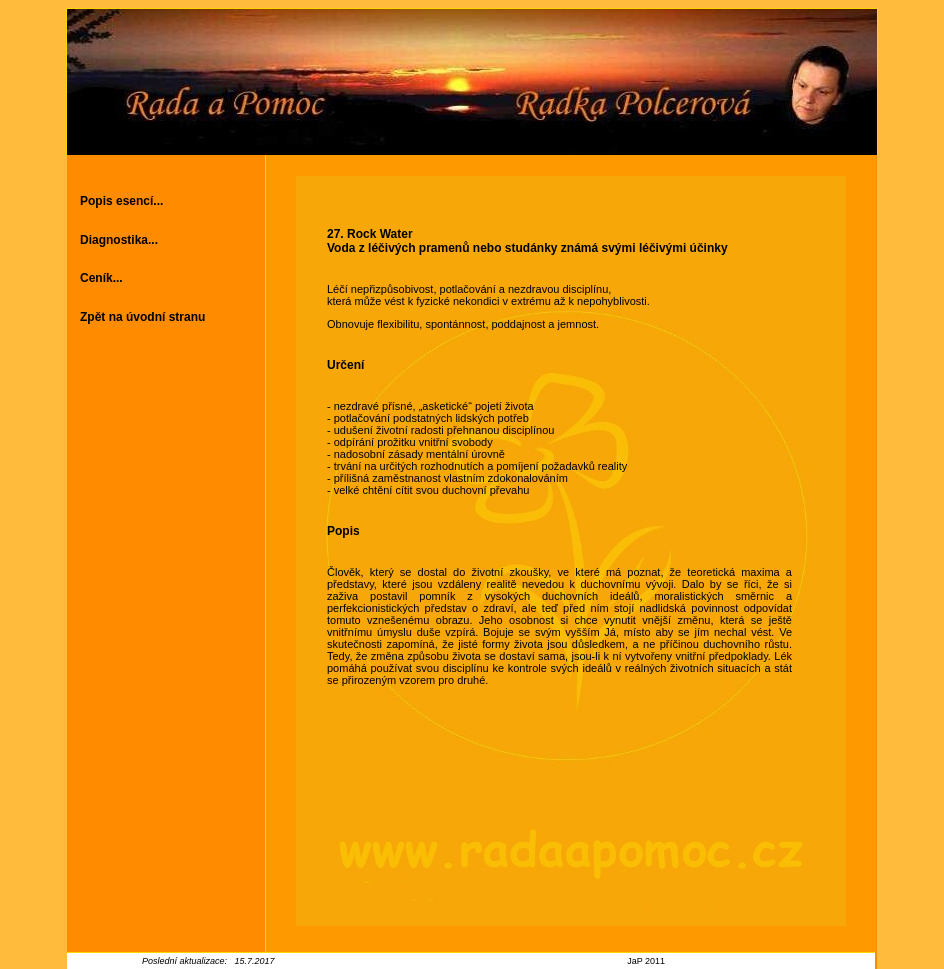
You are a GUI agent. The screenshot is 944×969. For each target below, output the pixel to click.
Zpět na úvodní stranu (142, 317)
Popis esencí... (121, 201)
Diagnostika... (119, 240)
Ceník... (101, 278)
